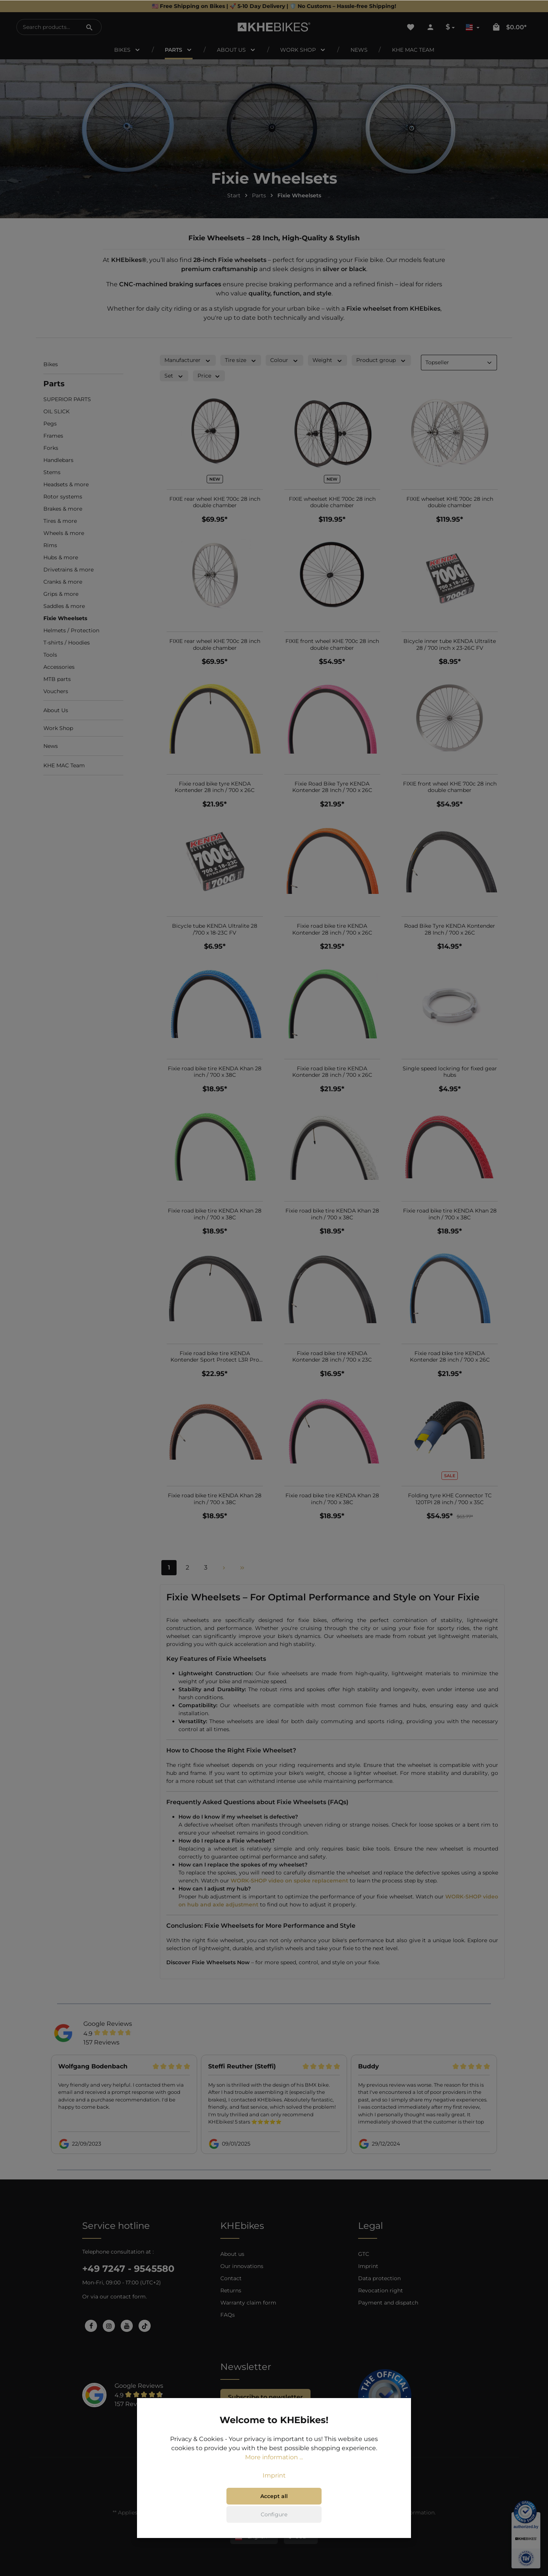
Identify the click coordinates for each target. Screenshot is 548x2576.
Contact (231, 2278)
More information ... (274, 2457)
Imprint (368, 2266)
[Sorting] (459, 362)
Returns (230, 2290)
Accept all (274, 2496)
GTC (363, 2254)
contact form (128, 2296)
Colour (284, 360)
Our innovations (241, 2266)
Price (209, 375)
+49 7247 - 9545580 (128, 2268)
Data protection (379, 2278)
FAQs (227, 2314)
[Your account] (430, 27)
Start (234, 195)
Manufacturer (187, 360)
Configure (274, 2514)
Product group (381, 360)
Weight (327, 360)
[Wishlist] (410, 27)
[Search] (89, 27)
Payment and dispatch (388, 2302)
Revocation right (380, 2290)
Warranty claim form (248, 2302)
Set (174, 375)
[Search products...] (47, 27)
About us (232, 2254)
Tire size (241, 360)
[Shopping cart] (509, 27)
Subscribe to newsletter (265, 2397)
